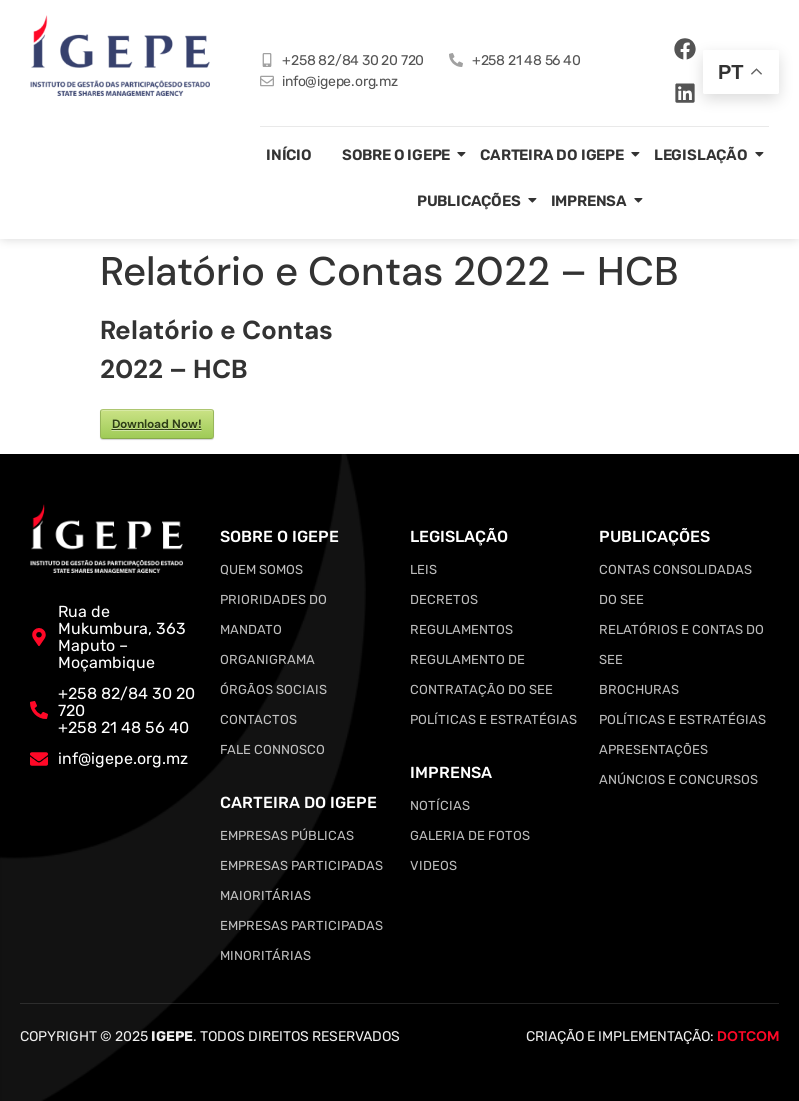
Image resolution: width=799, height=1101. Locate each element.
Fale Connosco (272, 749)
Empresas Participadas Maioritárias (301, 880)
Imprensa (589, 201)
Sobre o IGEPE (396, 155)
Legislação (701, 155)
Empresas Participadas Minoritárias (301, 940)
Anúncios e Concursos (678, 779)
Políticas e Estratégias (493, 719)
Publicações (469, 201)
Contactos (258, 719)
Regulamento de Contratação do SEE (481, 674)
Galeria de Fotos (470, 835)
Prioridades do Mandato (273, 614)
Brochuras (639, 689)
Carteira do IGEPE (552, 155)
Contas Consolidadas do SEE (675, 584)
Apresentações (653, 749)
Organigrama (267, 659)
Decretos (444, 599)
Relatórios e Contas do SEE (681, 644)
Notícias (440, 805)
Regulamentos (461, 629)
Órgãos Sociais (273, 689)
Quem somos (261, 569)
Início (289, 155)
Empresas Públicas (287, 835)
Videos (433, 865)
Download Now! (157, 424)
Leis (423, 569)
